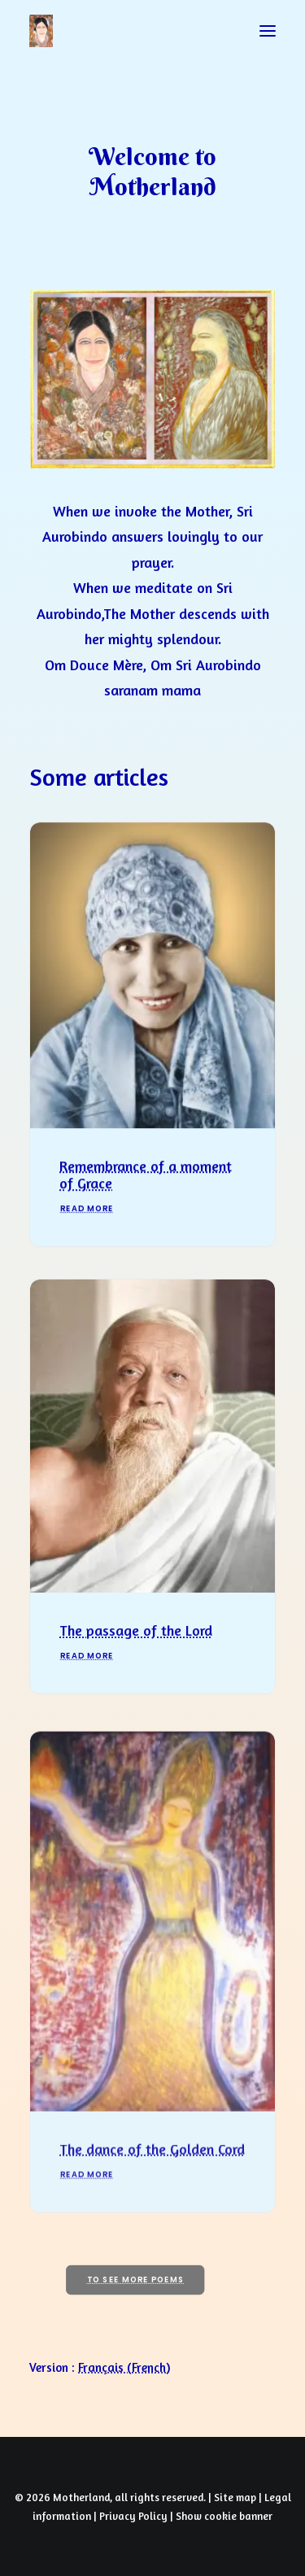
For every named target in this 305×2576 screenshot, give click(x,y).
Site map (235, 2497)
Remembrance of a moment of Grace (145, 1192)
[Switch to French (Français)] (124, 2367)
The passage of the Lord (135, 1658)
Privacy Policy (133, 2515)
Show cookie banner (224, 2515)
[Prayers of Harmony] (41, 31)
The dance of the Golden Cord (152, 2197)
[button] (267, 31)
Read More (87, 1226)
